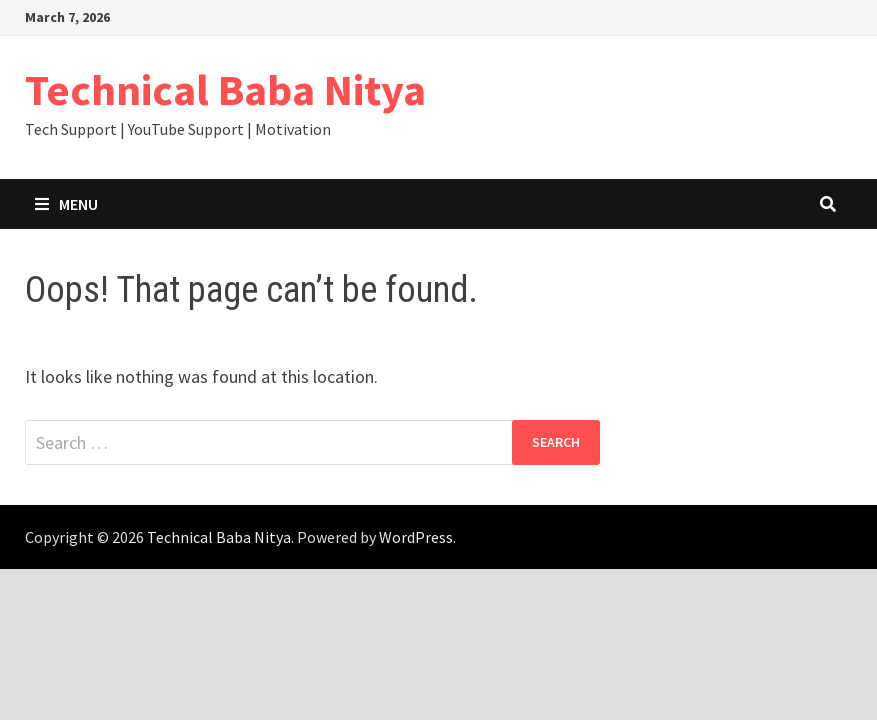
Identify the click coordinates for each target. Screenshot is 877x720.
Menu (66, 204)
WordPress (416, 537)
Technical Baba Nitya (225, 89)
